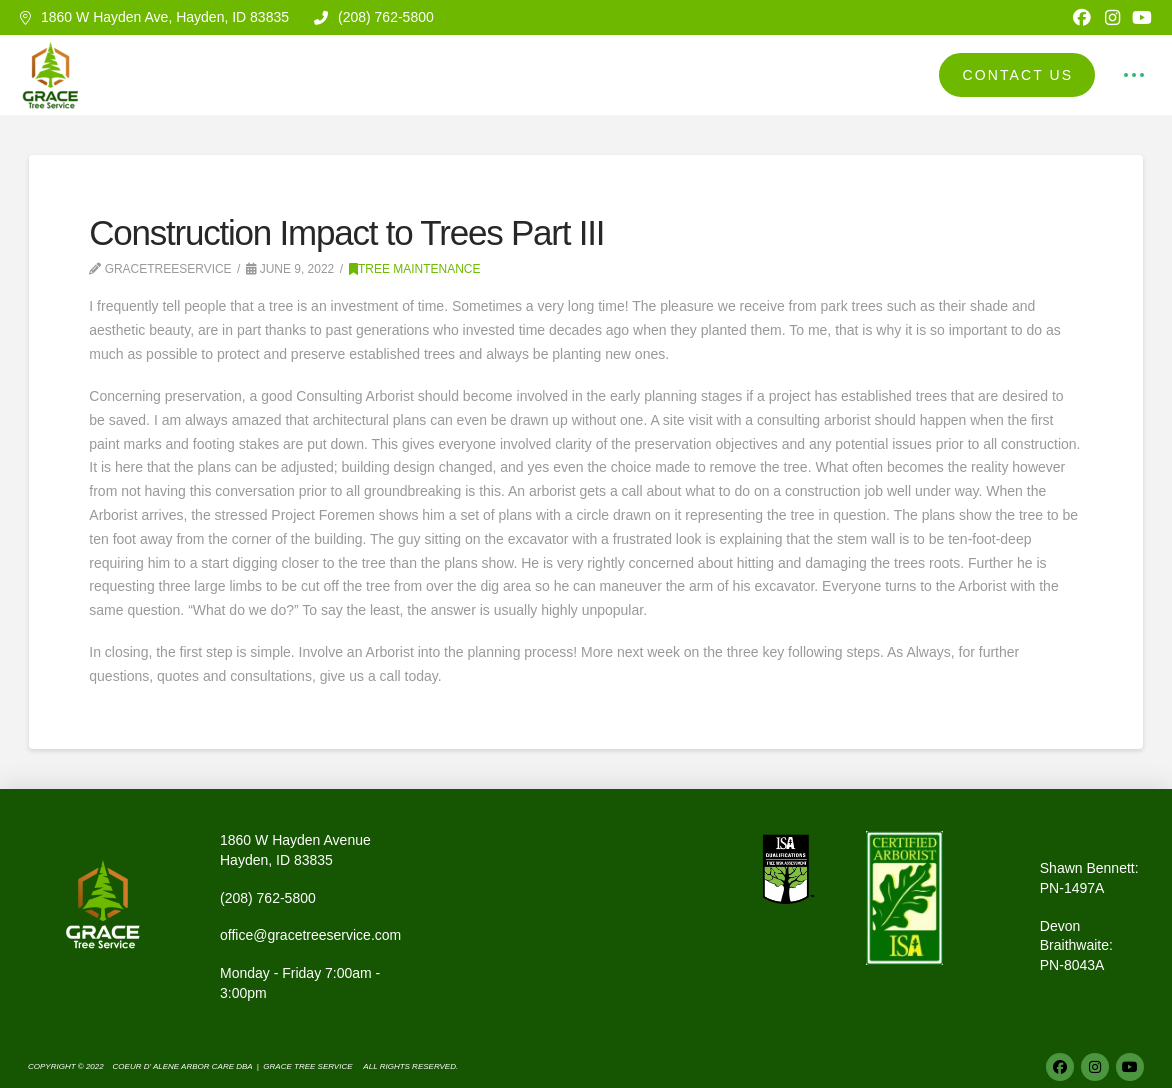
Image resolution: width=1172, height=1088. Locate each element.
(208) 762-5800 (268, 898)
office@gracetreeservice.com (310, 935)
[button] (1133, 75)
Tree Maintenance (415, 269)
